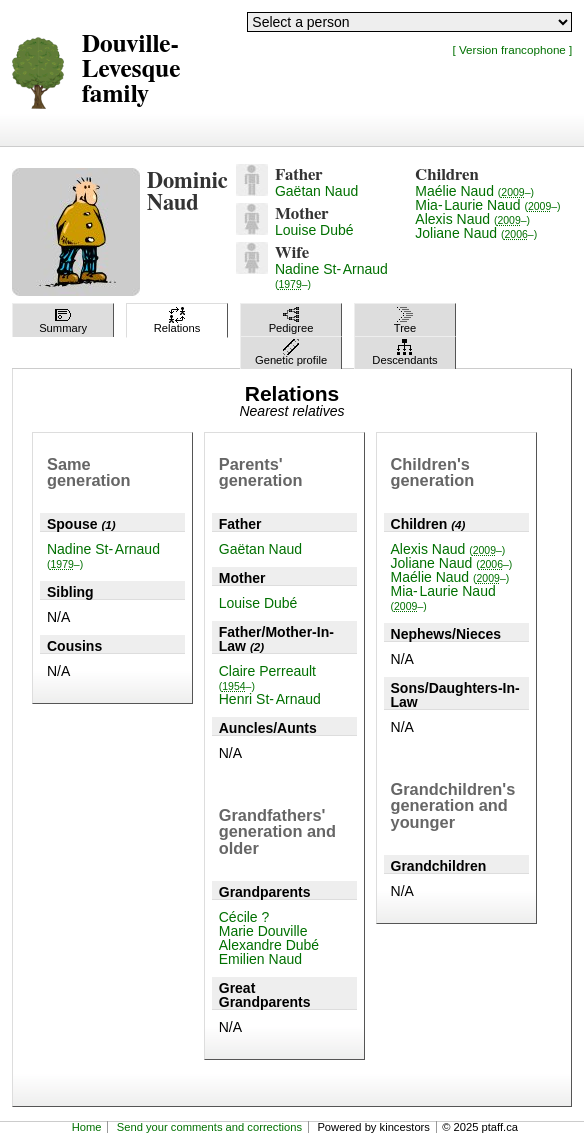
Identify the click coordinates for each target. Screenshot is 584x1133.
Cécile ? (244, 917)
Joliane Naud (476, 233)
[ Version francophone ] (512, 49)
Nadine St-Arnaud (331, 275)
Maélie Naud (474, 191)
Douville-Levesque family (131, 69)
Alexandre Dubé (269, 945)
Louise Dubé (314, 230)
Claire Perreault (267, 677)
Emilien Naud (260, 959)
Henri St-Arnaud (270, 699)
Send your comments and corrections (209, 1127)
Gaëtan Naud (316, 191)
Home (87, 1127)
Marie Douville (263, 931)
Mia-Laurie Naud (487, 205)
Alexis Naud (472, 219)
